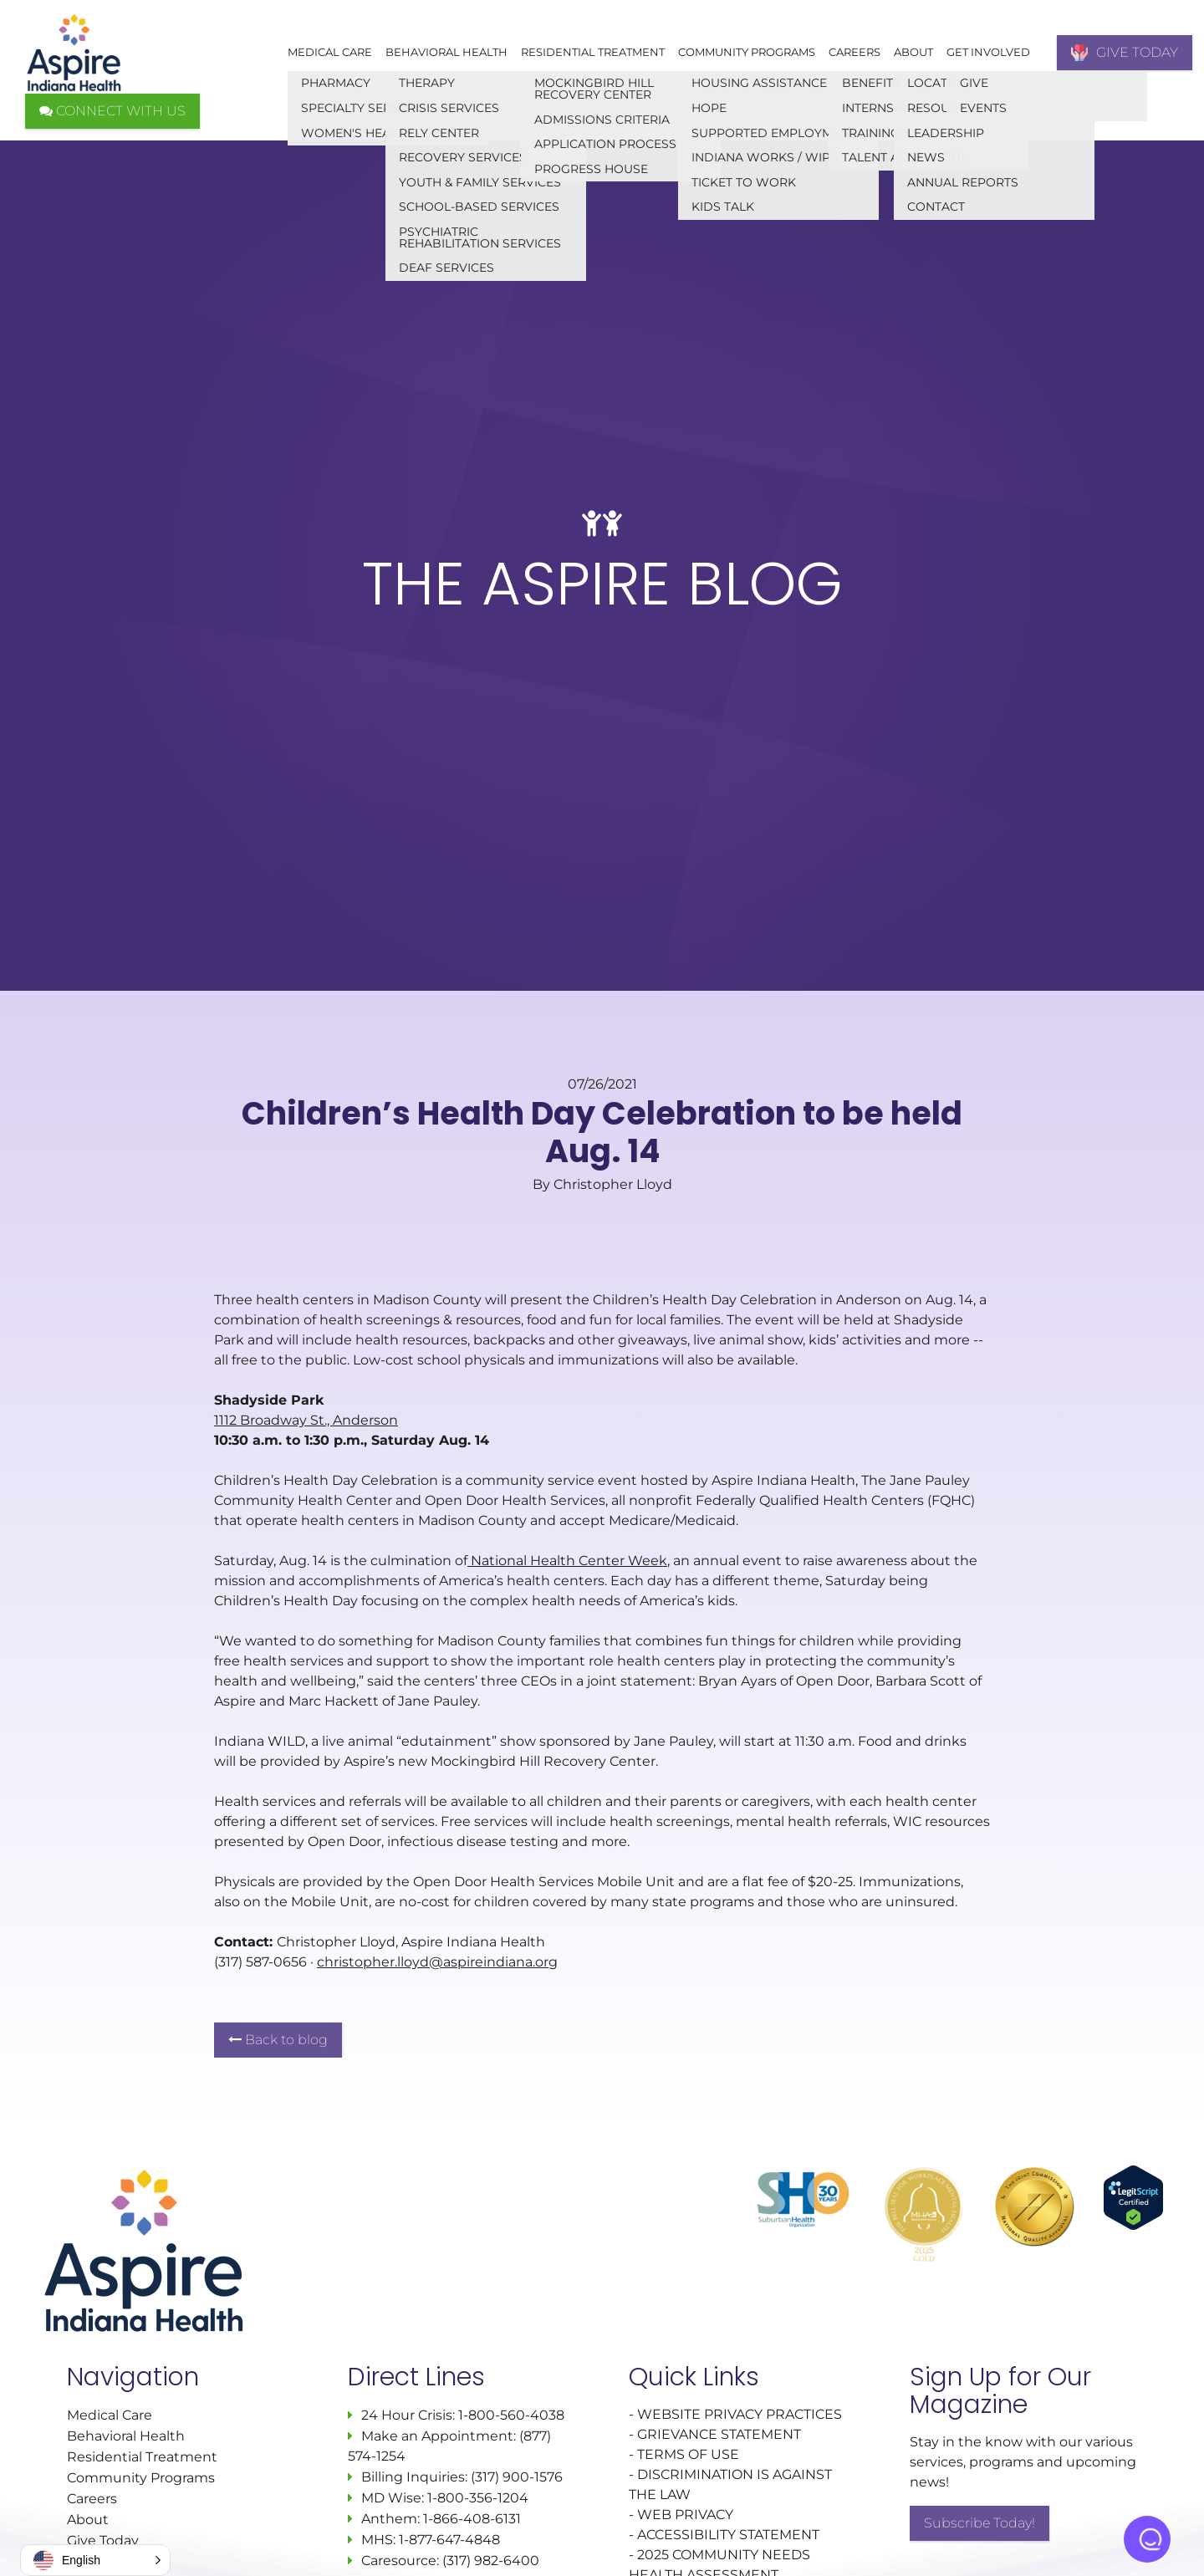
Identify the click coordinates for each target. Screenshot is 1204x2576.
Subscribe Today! (979, 2523)
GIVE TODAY (1124, 52)
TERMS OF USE (688, 2454)
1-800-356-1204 (477, 2498)
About (913, 52)
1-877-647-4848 (449, 2540)
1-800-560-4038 (509, 2415)
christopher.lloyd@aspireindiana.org (437, 1962)
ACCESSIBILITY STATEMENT (728, 2535)
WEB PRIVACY (685, 2514)
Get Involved (988, 52)
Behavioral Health (446, 52)
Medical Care (330, 52)
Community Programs (746, 52)
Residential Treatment (593, 52)
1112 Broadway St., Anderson (306, 1420)
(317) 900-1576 (517, 2477)
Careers (854, 52)
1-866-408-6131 (472, 2519)
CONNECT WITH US (112, 111)
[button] (95, 2560)
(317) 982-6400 (490, 2560)
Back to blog (278, 2040)
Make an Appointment (437, 2436)
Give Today (103, 2540)
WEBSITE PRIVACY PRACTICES (741, 2414)
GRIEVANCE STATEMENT (719, 2434)
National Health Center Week (567, 1561)
